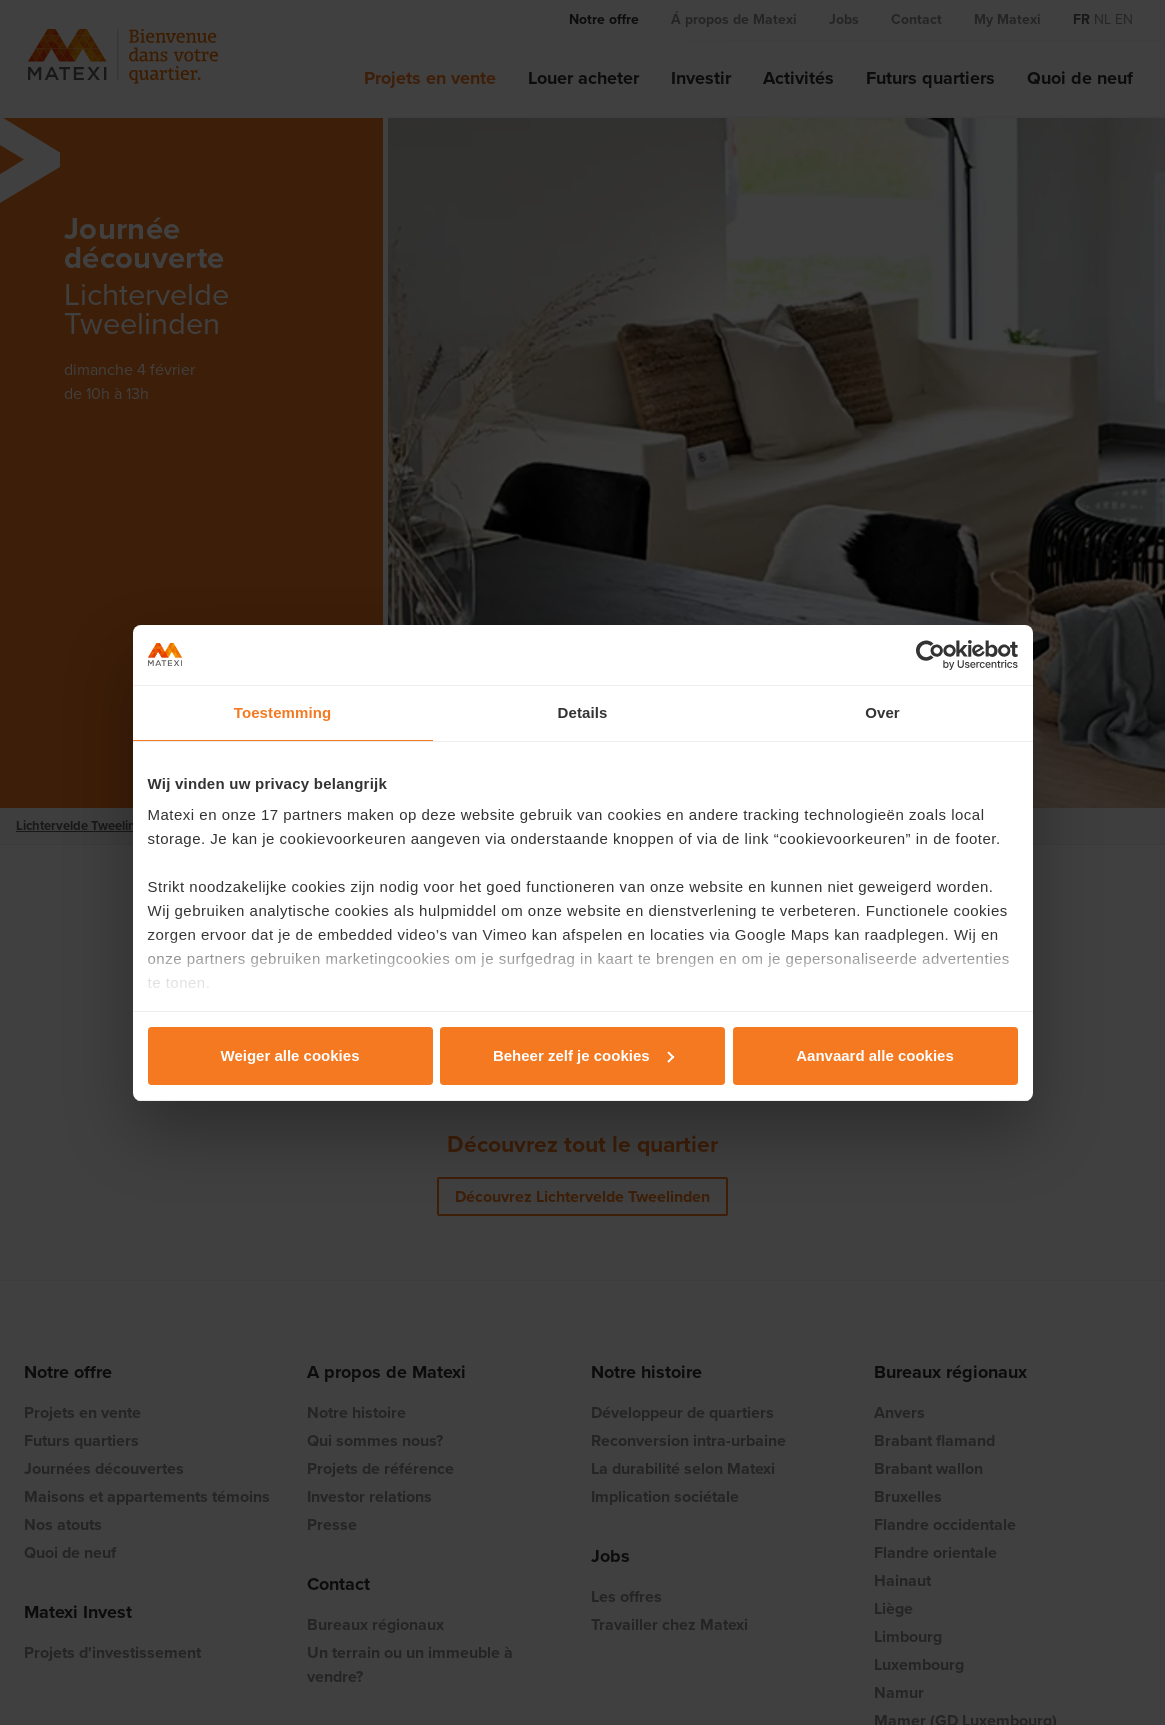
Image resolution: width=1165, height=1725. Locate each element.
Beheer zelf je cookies (583, 1055)
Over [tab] (882, 712)
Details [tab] (583, 712)
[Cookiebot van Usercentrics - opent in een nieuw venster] (930, 655)
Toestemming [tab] (283, 712)
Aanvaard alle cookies (875, 1055)
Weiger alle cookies (290, 1055)
